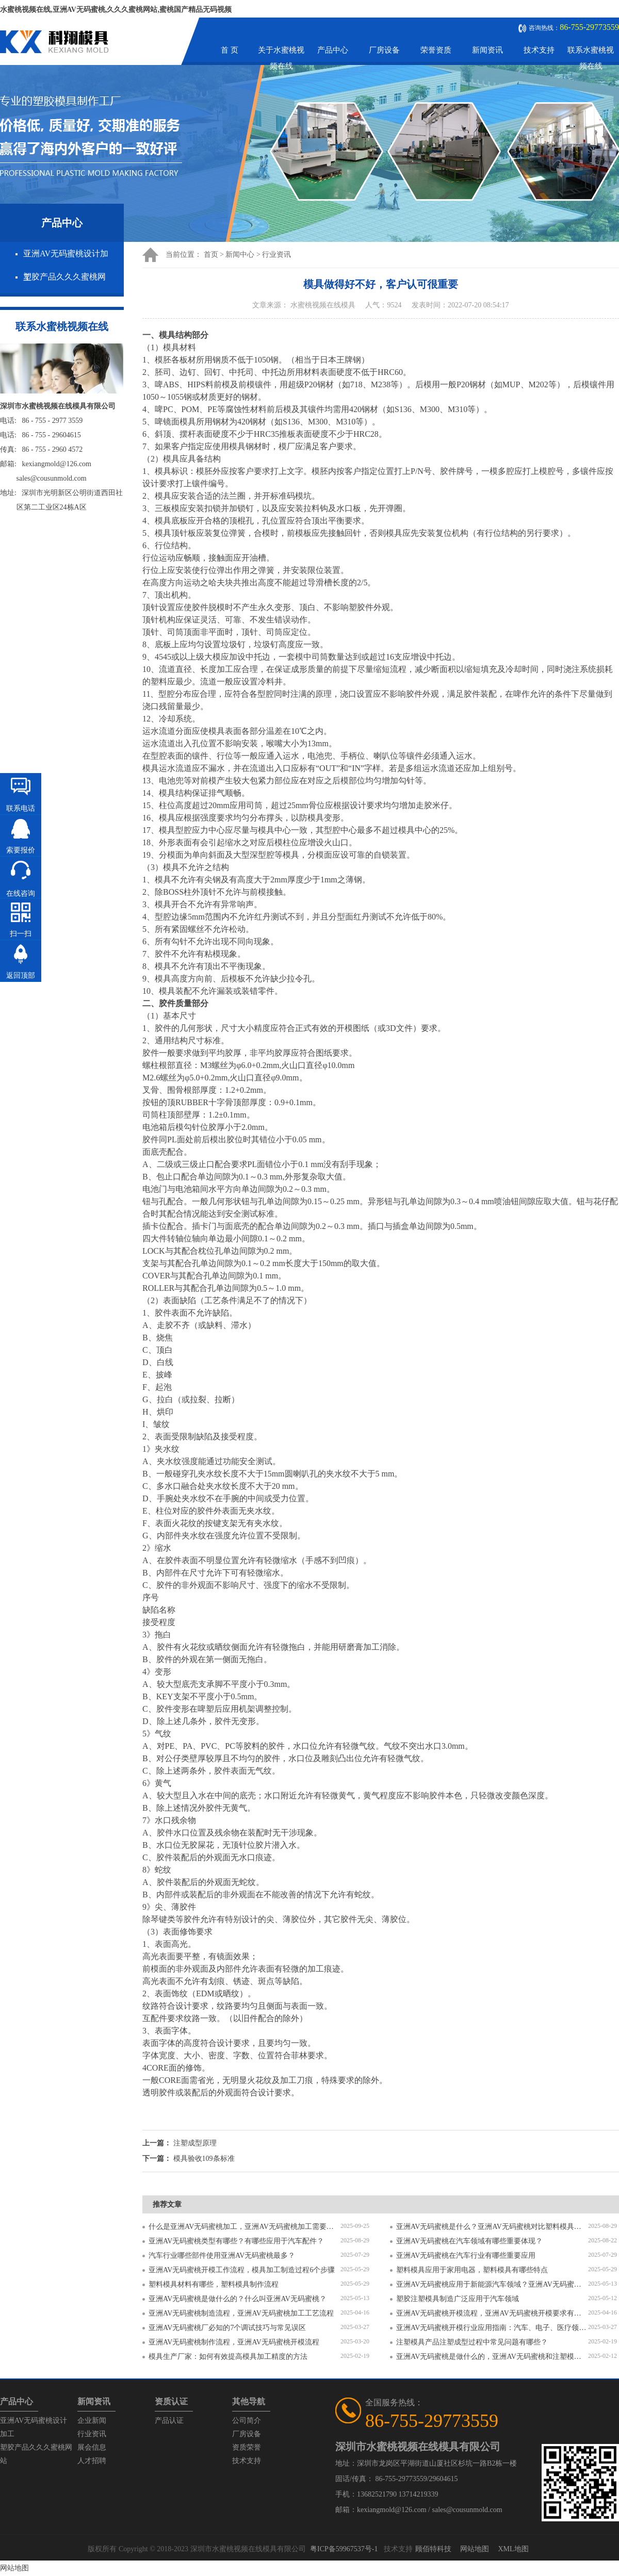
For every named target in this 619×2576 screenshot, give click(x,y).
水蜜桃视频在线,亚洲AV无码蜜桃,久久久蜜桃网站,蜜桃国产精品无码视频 (116, 9)
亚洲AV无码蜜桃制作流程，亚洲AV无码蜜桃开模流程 (234, 2342)
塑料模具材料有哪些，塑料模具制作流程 (214, 2284)
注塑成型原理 (195, 2143)
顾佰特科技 (433, 2549)
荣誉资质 (435, 50)
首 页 (229, 50)
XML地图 (513, 2549)
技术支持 (539, 50)
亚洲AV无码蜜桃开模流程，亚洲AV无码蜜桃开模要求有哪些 (492, 2313)
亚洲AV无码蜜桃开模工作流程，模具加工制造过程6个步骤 (242, 2270)
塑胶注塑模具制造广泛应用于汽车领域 (457, 2299)
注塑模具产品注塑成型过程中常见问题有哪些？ (472, 2342)
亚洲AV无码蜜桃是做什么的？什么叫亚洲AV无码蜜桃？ (238, 2299)
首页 (211, 254)
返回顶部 (20, 975)
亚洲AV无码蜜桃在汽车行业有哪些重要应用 (465, 2255)
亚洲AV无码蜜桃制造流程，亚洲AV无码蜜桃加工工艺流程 (241, 2313)
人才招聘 (91, 2461)
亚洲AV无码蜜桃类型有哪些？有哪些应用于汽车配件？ (236, 2241)
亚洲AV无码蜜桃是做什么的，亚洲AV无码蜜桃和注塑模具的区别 (492, 2356)
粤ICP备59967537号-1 (344, 2549)
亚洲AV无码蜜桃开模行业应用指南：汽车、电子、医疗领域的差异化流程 (492, 2328)
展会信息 (91, 2447)
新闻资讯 (487, 50)
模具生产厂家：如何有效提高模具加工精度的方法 (228, 2356)
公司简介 (246, 2420)
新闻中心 (239, 254)
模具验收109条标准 (204, 2158)
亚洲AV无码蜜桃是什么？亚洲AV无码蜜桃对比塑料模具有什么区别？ (492, 2226)
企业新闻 (91, 2420)
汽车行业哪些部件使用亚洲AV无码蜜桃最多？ (222, 2255)
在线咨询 (20, 893)
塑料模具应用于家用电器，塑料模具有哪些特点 (472, 2270)
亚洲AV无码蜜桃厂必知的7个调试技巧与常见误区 (227, 2328)
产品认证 (169, 2420)
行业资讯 (276, 254)
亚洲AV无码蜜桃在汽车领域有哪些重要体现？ (469, 2241)
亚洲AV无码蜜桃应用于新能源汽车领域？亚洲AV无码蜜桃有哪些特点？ (492, 2284)
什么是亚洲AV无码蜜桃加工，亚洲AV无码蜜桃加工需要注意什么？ (244, 2226)
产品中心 (332, 50)
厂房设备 (384, 50)
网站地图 (474, 2549)
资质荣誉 (246, 2447)
